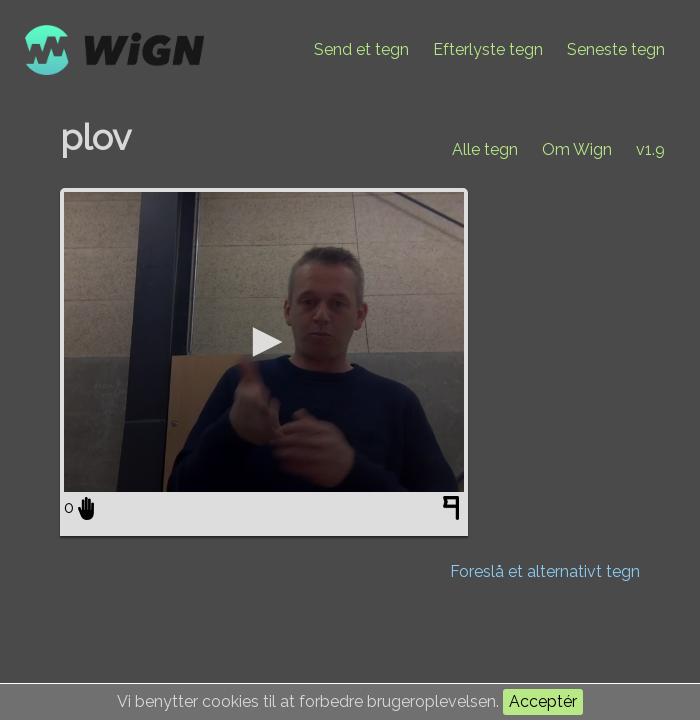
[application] (264, 342)
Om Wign (577, 149)
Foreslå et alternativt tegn (545, 571)
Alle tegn (485, 149)
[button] (264, 342)
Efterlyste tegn (488, 49)
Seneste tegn (616, 49)
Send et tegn (361, 49)
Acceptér (543, 701)
